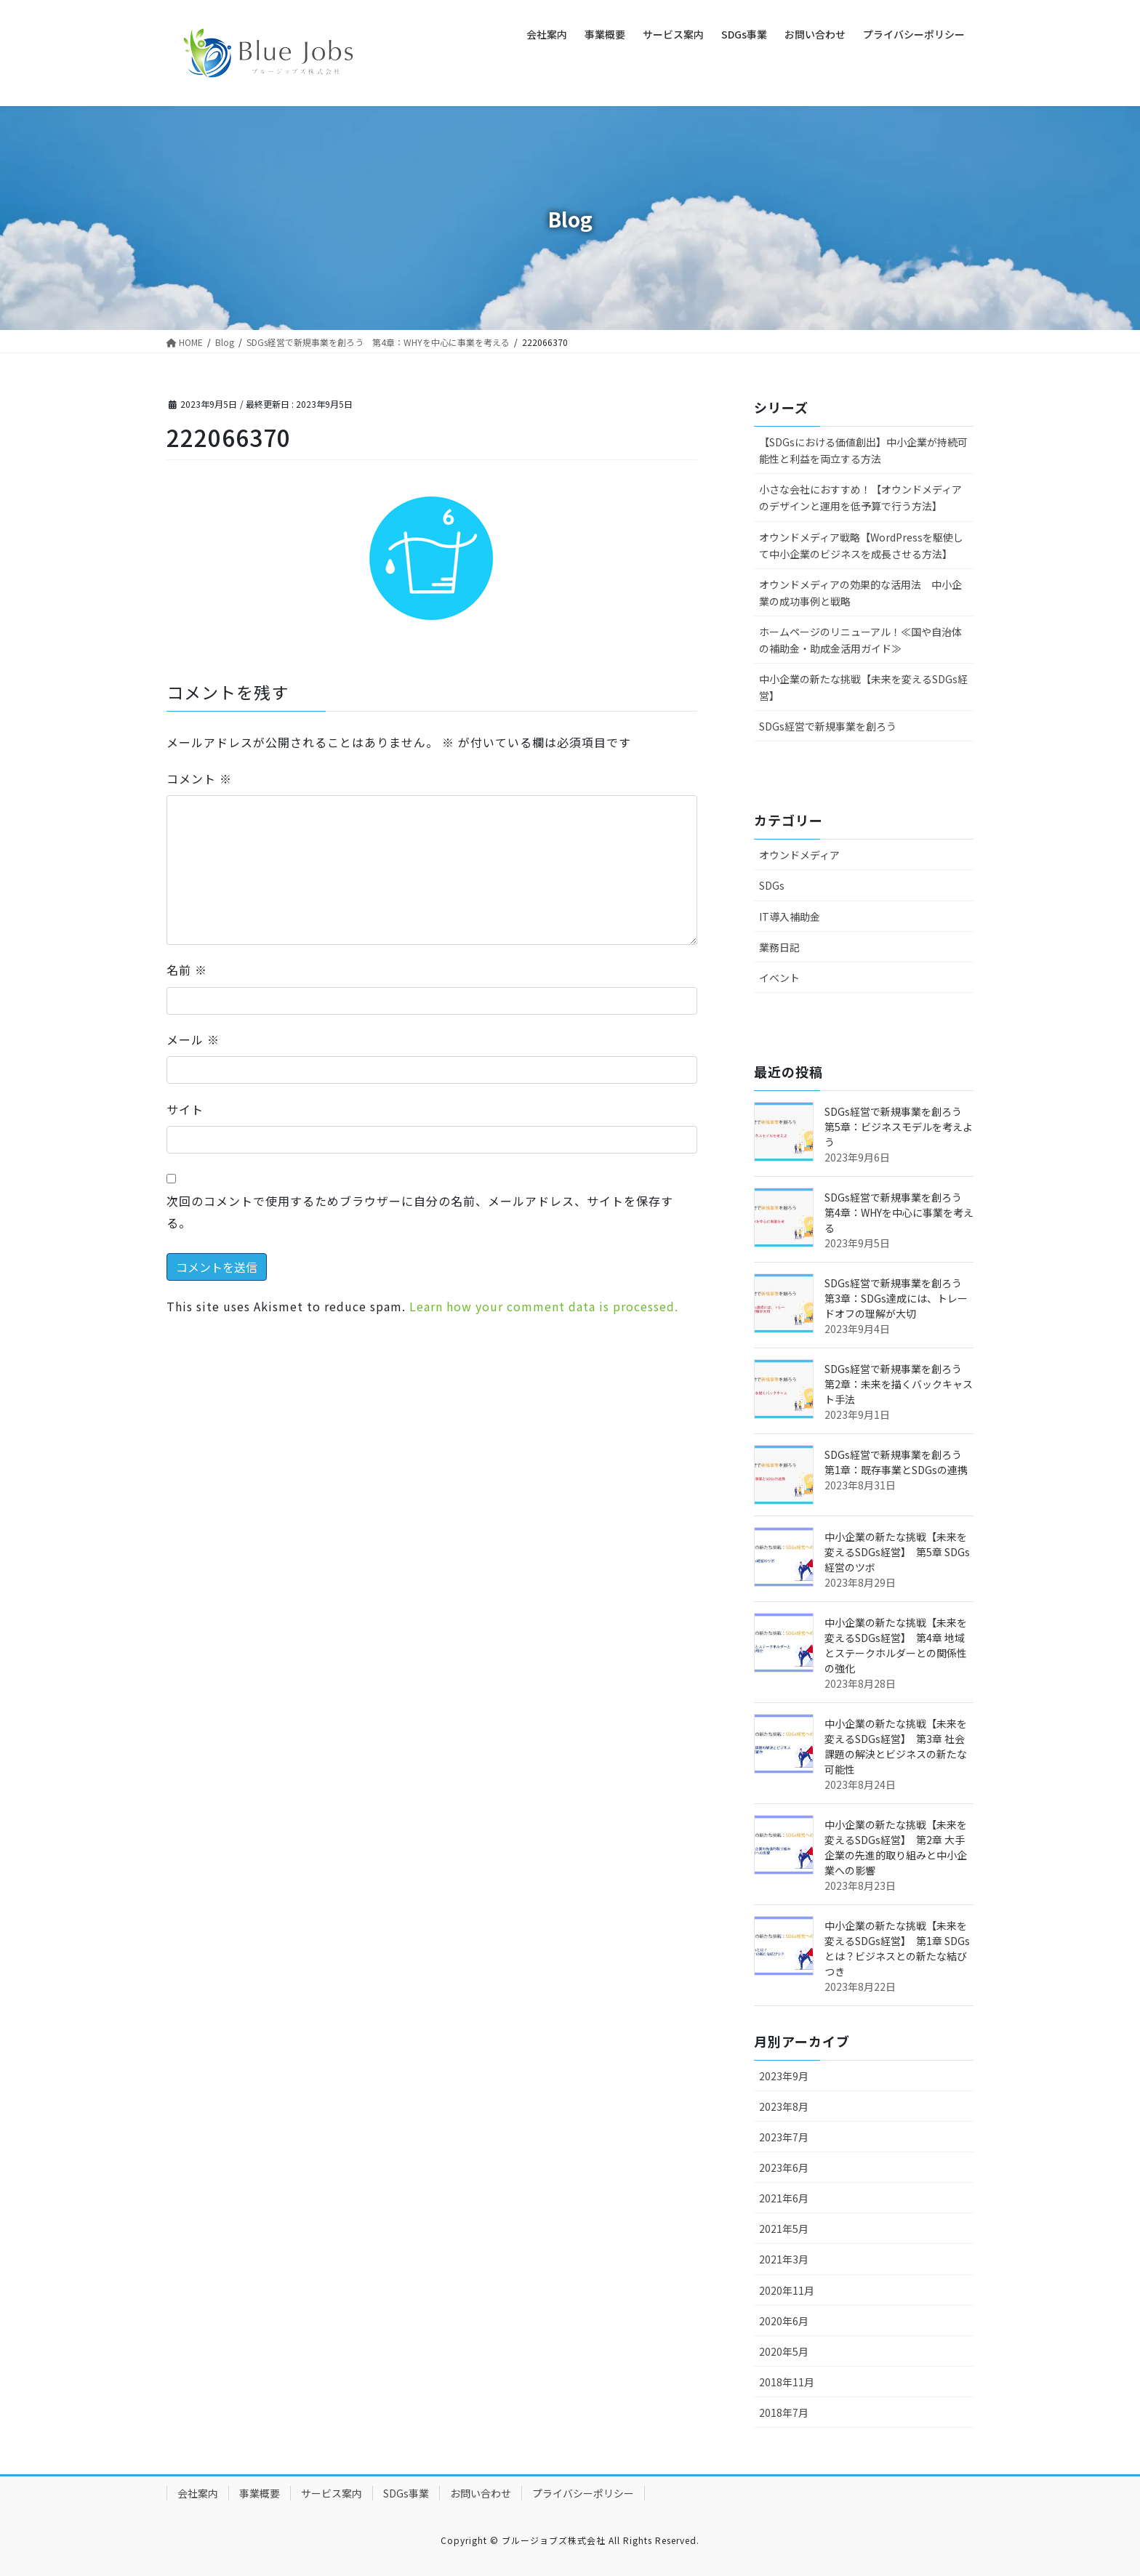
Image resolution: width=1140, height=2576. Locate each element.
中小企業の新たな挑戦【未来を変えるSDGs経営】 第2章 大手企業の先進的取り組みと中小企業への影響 (895, 1847)
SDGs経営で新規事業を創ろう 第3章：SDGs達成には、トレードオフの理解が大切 (898, 1298)
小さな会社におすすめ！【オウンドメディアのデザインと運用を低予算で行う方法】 (860, 497)
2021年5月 (783, 2228)
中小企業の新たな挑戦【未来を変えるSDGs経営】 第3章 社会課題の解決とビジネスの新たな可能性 (895, 1746)
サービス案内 (331, 2493)
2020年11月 (786, 2290)
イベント (779, 977)
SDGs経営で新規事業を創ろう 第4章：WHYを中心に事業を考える (899, 1212)
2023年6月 (783, 2167)
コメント (199, 778)
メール (193, 1039)
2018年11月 (786, 2382)
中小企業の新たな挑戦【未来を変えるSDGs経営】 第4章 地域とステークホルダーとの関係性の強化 (895, 1645)
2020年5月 (783, 2351)
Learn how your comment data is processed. (543, 1306)
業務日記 (779, 947)
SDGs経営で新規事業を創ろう (827, 726)
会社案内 (197, 2493)
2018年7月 (783, 2412)
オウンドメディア (799, 855)
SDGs (771, 885)
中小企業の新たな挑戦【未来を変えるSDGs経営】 (863, 687)
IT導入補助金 (789, 916)
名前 (186, 969)
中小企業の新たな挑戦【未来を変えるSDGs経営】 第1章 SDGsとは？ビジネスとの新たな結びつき (897, 1948)
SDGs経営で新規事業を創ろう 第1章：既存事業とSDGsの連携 (898, 1462)
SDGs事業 (406, 2493)
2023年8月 (783, 2106)
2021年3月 (783, 2259)
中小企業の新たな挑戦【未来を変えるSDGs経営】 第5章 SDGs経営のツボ (897, 1551)
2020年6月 (783, 2321)
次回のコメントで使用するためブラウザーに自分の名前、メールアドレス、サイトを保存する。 (419, 1211)
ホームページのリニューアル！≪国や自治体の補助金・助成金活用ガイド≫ (860, 640)
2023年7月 (783, 2137)
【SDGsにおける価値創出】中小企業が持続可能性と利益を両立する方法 (863, 450)
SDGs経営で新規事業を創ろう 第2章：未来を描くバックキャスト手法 (898, 1383)
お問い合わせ (480, 2493)
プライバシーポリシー (583, 2493)
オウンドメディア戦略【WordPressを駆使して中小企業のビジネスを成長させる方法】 (861, 545)
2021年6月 (783, 2198)
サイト (185, 1109)
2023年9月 (783, 2076)
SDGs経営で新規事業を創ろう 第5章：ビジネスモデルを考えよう (898, 1126)
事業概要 (259, 2493)
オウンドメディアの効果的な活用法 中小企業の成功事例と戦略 (860, 592)
